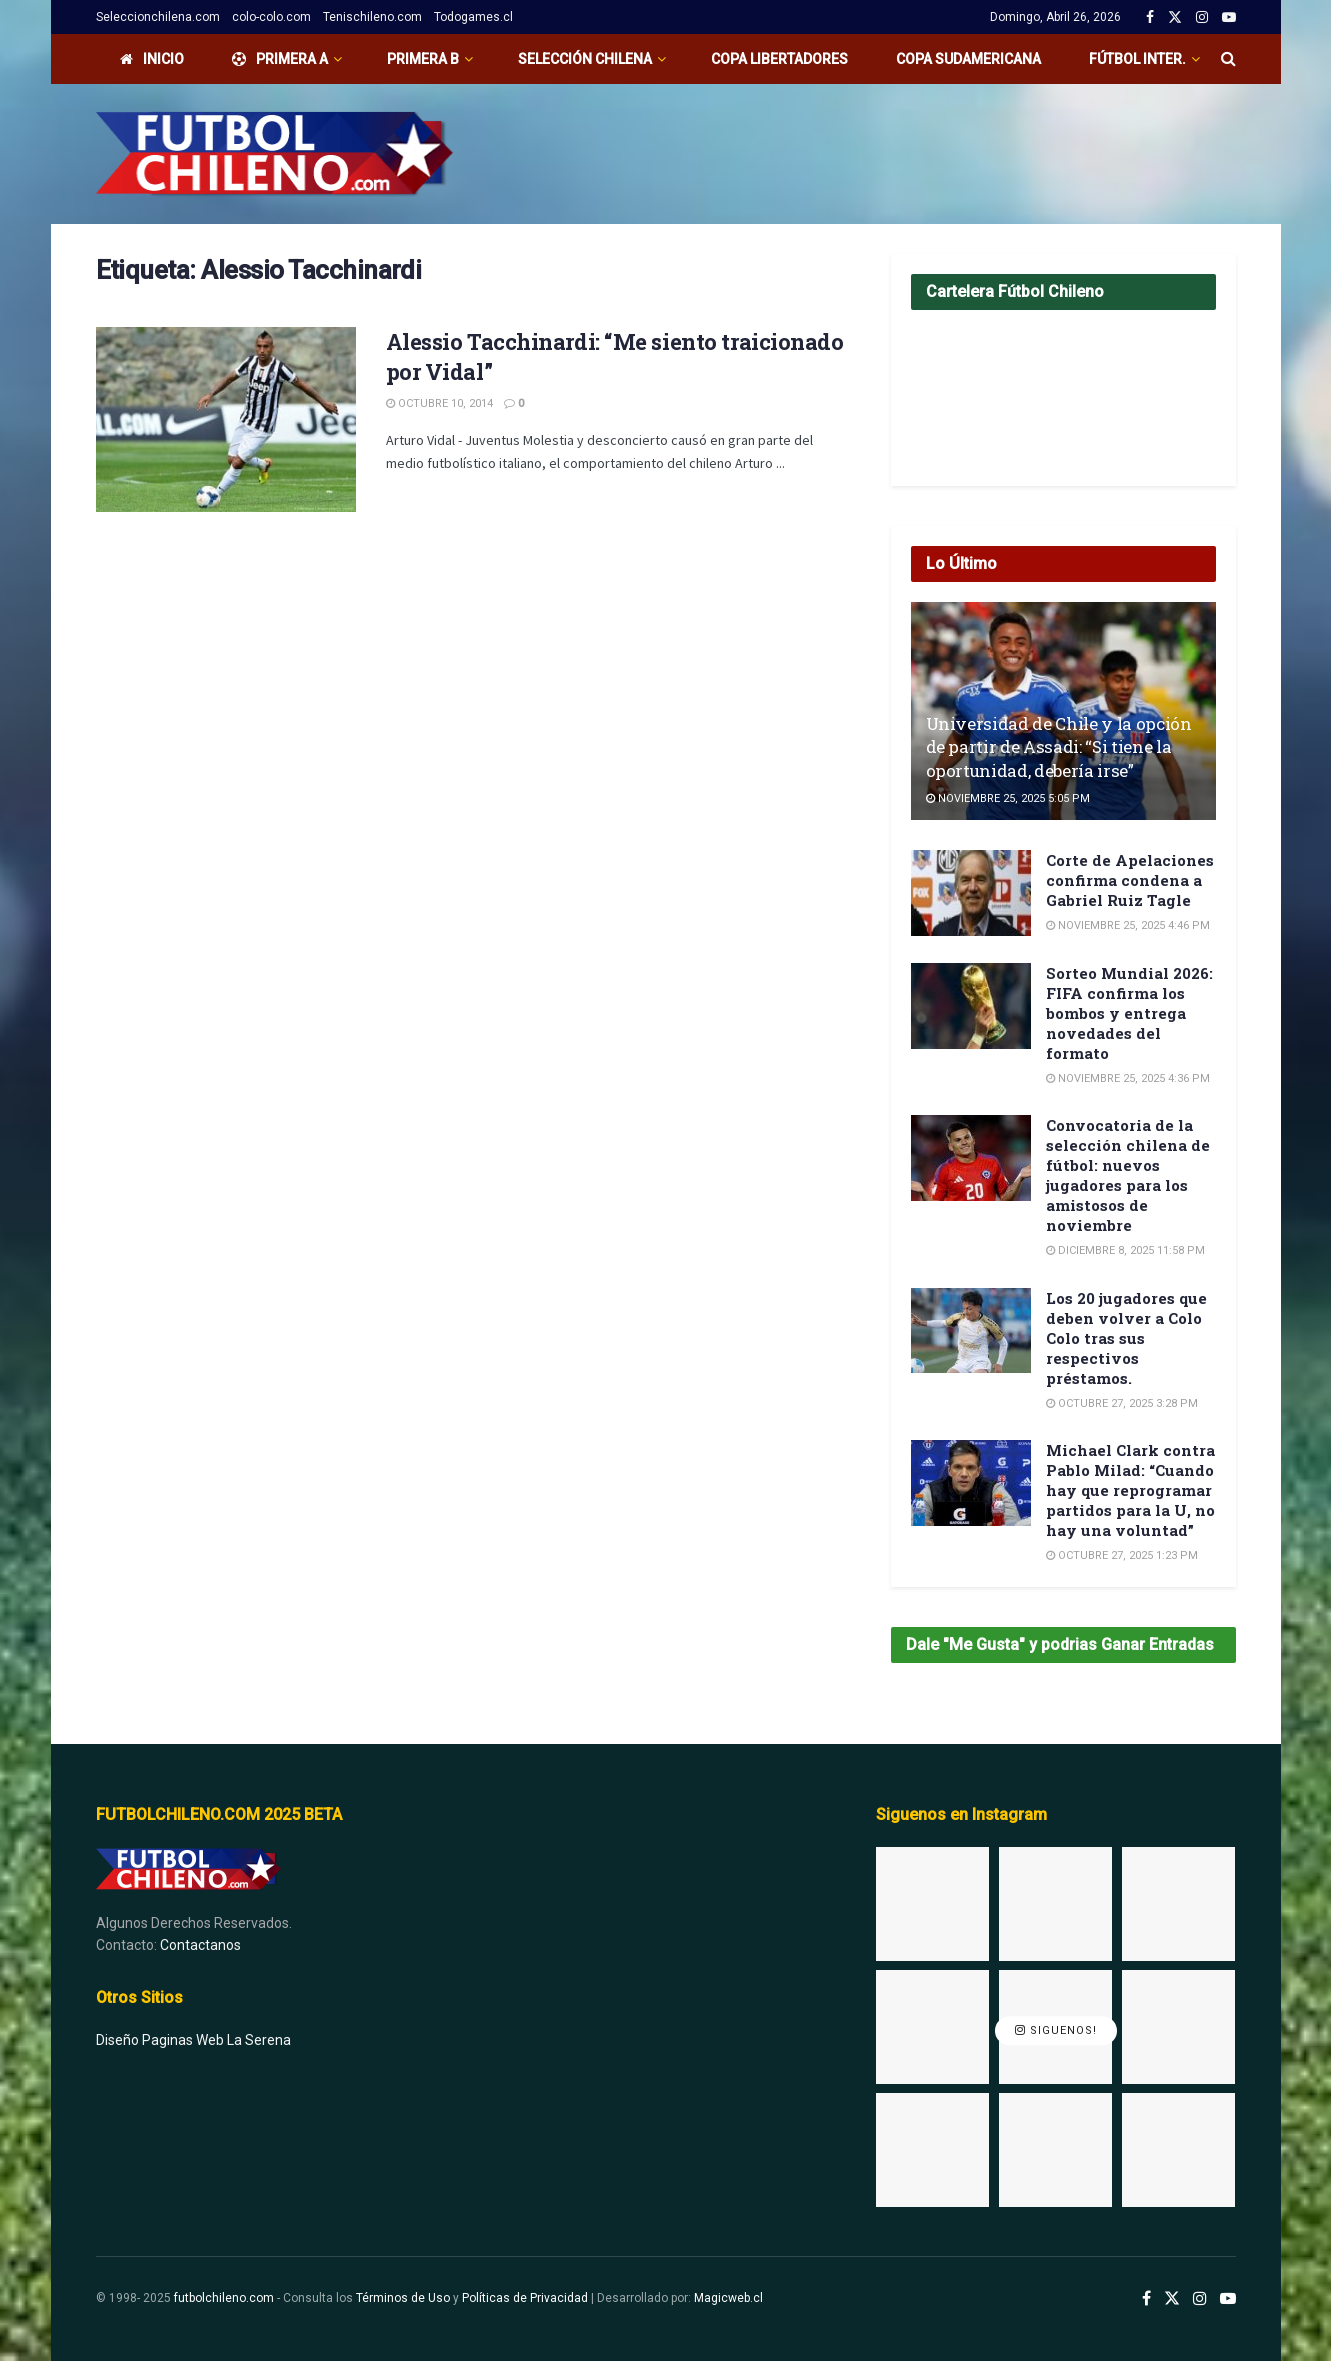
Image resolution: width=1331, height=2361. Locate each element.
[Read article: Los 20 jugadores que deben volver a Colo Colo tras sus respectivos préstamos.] (971, 1331)
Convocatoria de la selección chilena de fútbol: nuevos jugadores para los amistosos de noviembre (1128, 1175)
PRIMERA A (280, 59)
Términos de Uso (403, 2298)
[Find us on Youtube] (1228, 2299)
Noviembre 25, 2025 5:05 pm (1008, 798)
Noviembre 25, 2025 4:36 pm (1128, 1078)
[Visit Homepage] (274, 154)
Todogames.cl (473, 17)
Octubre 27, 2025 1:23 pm (1122, 1555)
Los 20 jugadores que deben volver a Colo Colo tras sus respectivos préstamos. (1126, 1338)
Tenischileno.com (372, 17)
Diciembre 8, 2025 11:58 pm (1125, 1250)
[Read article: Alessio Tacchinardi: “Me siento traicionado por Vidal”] (226, 420)
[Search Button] (1228, 59)
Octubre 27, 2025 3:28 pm (1122, 1403)
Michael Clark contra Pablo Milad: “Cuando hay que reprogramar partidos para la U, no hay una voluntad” (1130, 1490)
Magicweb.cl (728, 2298)
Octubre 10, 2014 (439, 403)
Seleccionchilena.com (158, 17)
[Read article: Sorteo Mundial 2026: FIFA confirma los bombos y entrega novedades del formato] (971, 1006)
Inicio (152, 59)
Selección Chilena (585, 59)
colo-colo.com (271, 17)
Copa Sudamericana (968, 59)
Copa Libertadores (779, 59)
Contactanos (200, 1945)
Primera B (423, 59)
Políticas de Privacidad (525, 2298)
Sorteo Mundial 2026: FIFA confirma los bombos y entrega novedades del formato (1129, 1013)
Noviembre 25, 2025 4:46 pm (1128, 925)
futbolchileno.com (224, 2298)
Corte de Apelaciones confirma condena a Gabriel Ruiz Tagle (1130, 880)
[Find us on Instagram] (1200, 2299)
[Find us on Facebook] (1146, 2299)
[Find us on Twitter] (1172, 2299)
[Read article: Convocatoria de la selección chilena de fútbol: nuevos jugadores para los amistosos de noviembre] (971, 1158)
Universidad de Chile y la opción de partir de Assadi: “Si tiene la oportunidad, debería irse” (1059, 747)
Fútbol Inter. (1137, 59)
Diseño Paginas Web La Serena (193, 2040)
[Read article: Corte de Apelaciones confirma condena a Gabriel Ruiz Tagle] (971, 893)
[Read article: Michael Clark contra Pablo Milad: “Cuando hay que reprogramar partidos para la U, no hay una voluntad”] (971, 1483)
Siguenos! (1056, 2031)
